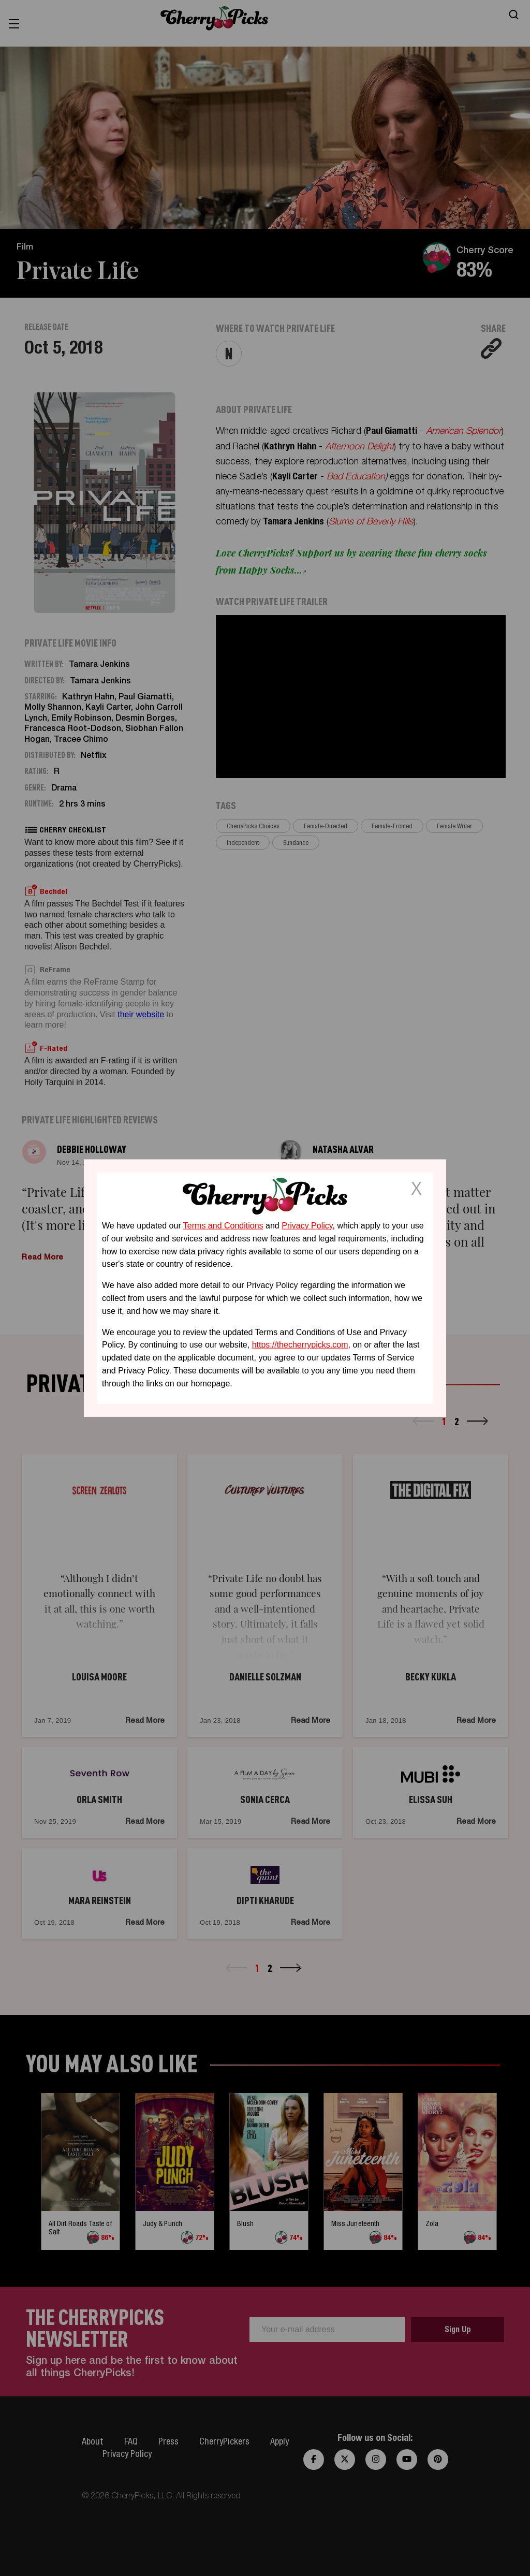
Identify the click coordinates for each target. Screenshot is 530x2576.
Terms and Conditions (223, 1225)
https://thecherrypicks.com (300, 1344)
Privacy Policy (307, 1225)
